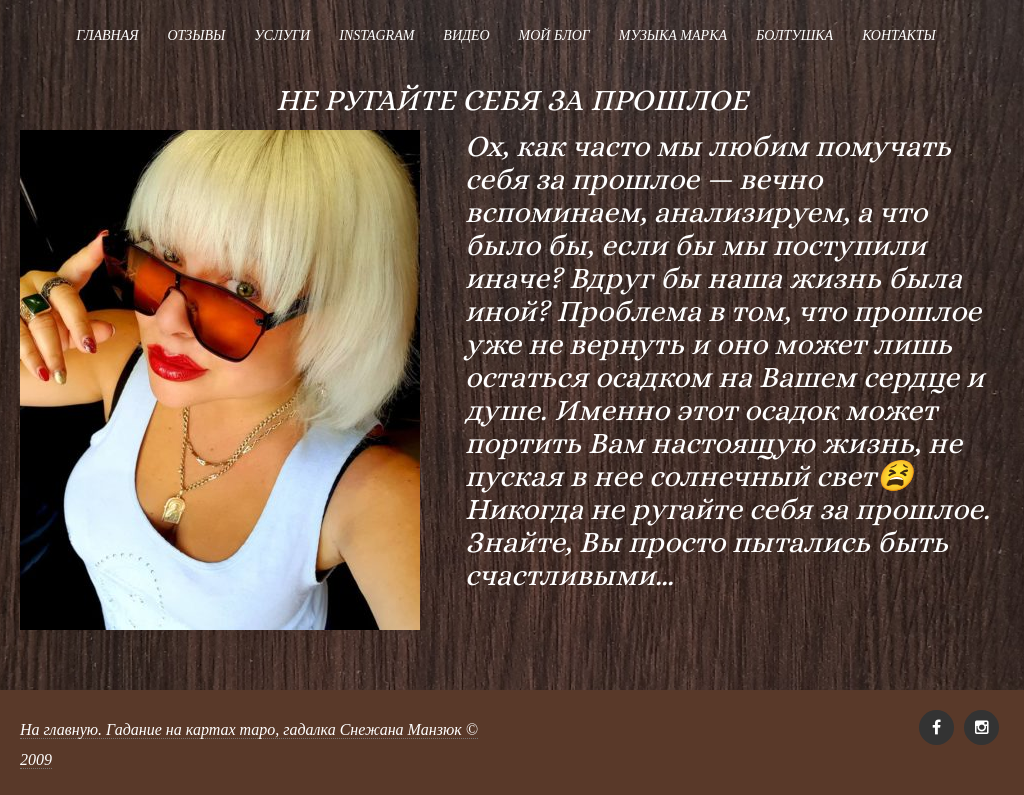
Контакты (899, 35)
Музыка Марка (673, 35)
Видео (466, 35)
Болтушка (794, 35)
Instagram (376, 35)
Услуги (282, 35)
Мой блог (554, 35)
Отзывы (196, 35)
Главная (107, 35)
